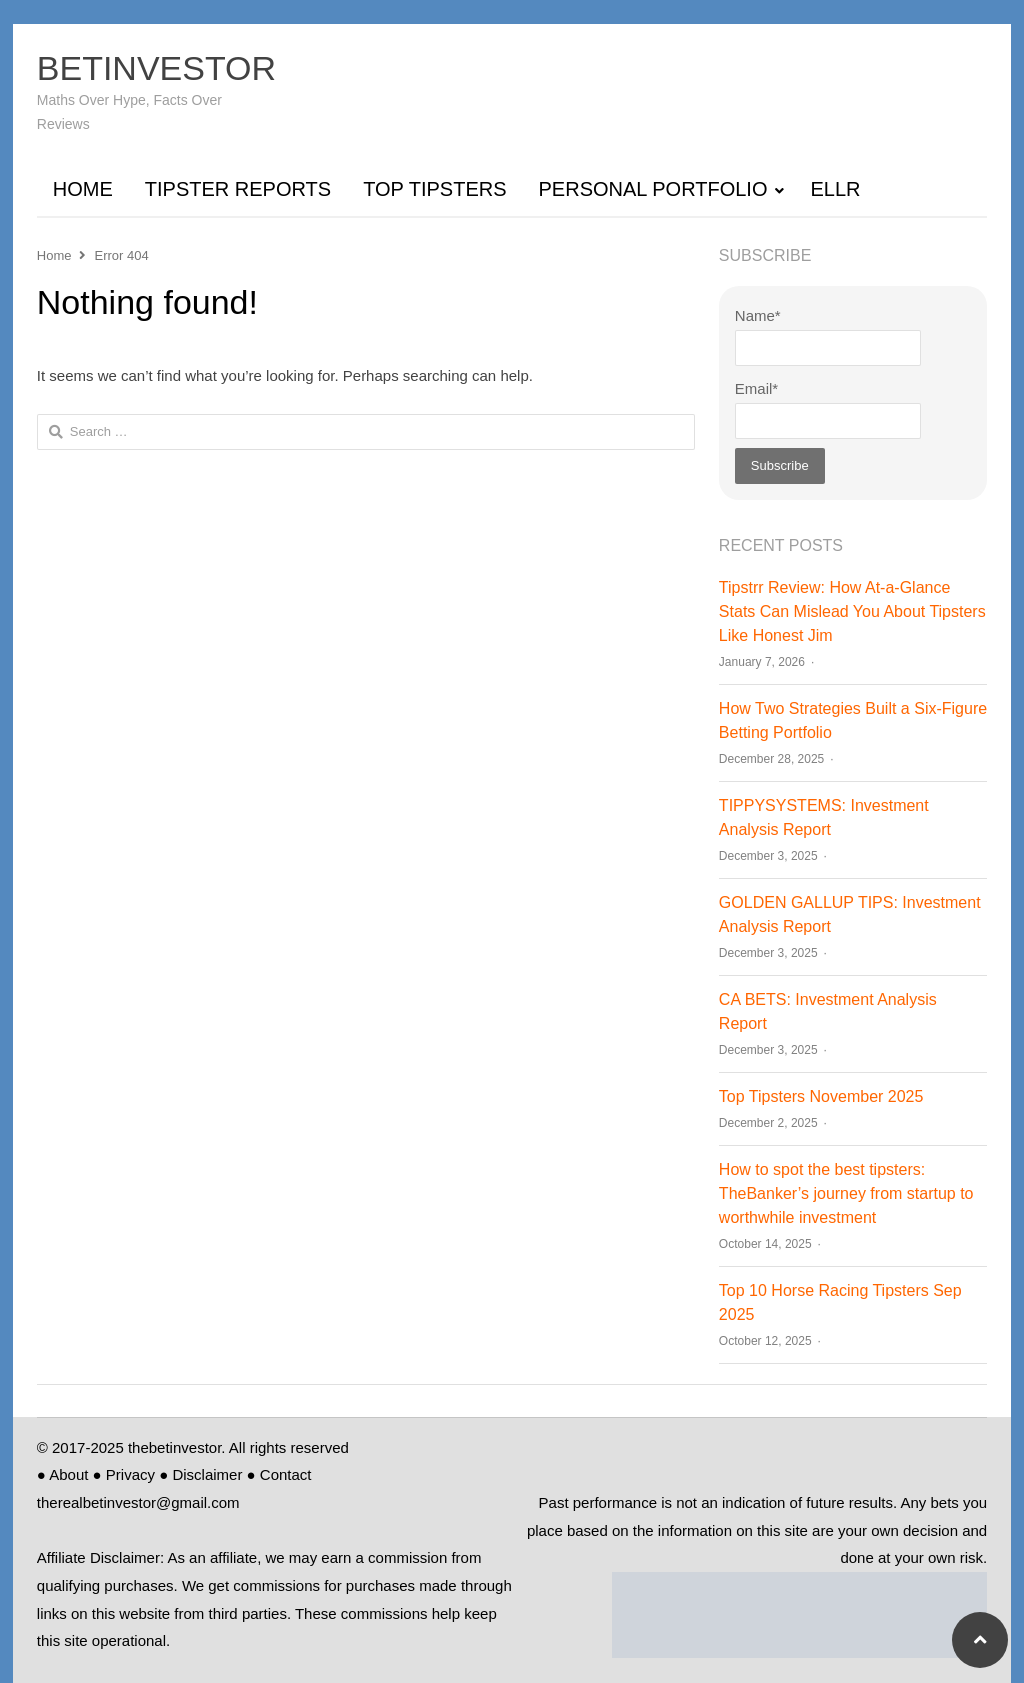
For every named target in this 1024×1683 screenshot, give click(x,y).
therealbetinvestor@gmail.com (138, 1502)
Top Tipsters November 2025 (821, 1096)
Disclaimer (207, 1474)
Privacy (130, 1474)
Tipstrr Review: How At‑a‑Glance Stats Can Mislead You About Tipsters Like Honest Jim (852, 611)
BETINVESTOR (156, 68)
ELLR (835, 189)
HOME (83, 189)
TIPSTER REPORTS (238, 189)
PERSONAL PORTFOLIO (653, 189)
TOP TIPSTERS (434, 189)
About (68, 1474)
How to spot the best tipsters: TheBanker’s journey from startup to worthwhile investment (846, 1193)
